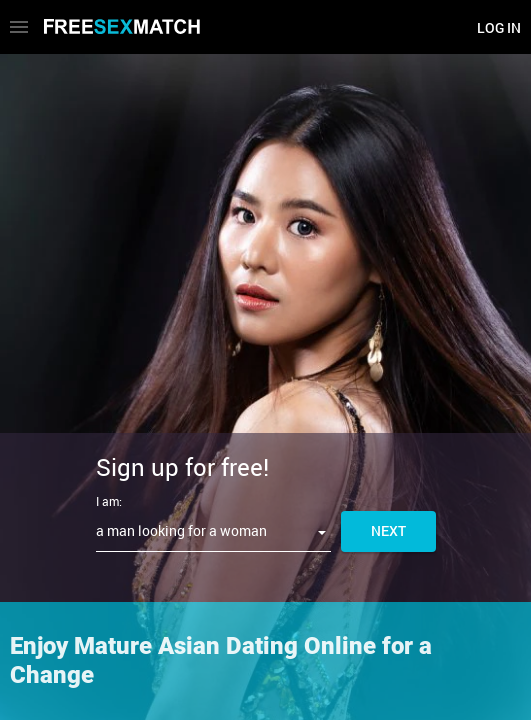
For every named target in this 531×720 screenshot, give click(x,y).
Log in (499, 27)
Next (388, 530)
